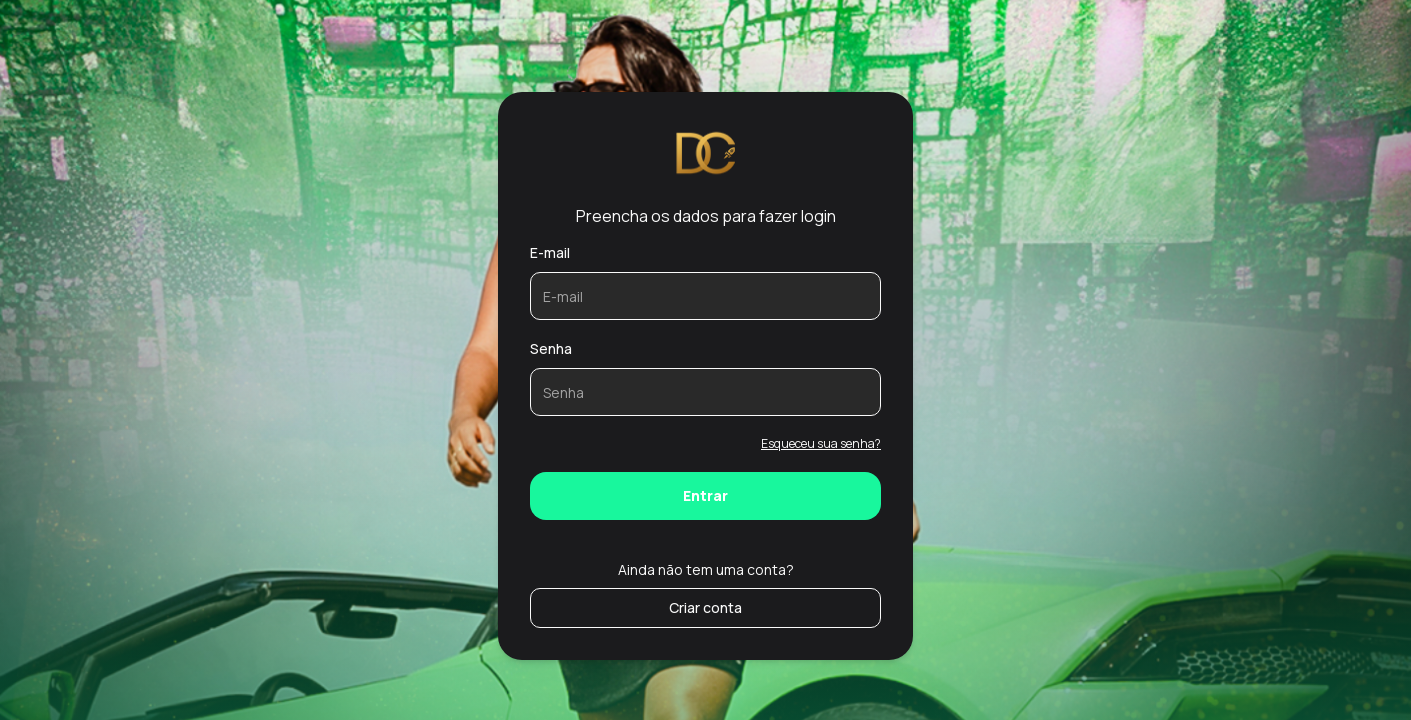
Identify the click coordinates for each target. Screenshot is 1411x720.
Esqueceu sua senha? (821, 443)
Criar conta (705, 607)
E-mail (550, 252)
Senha (551, 348)
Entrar (705, 495)
